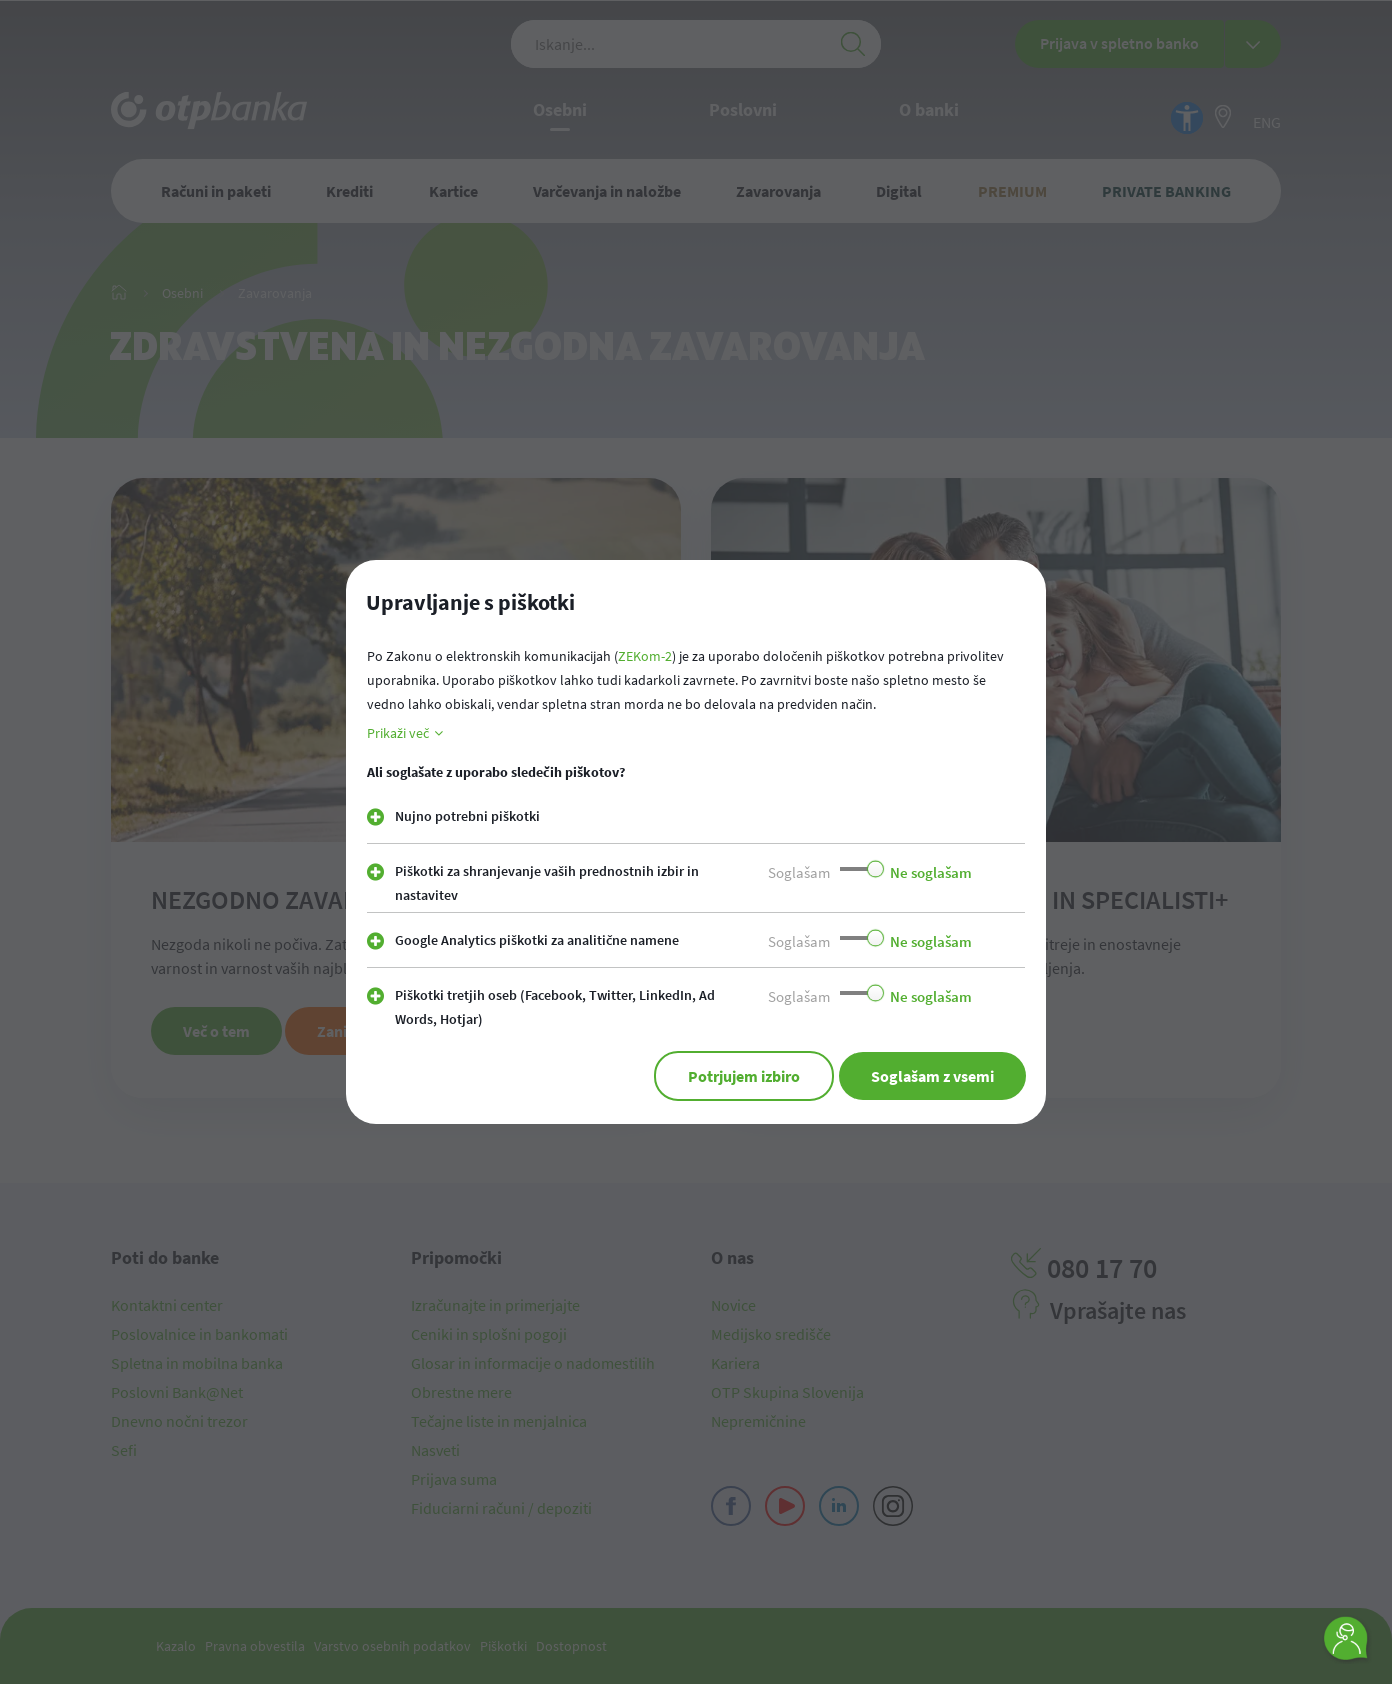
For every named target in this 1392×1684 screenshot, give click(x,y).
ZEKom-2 (645, 656)
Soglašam (799, 872)
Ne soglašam (931, 872)
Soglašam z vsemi (932, 1076)
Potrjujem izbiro (744, 1076)
